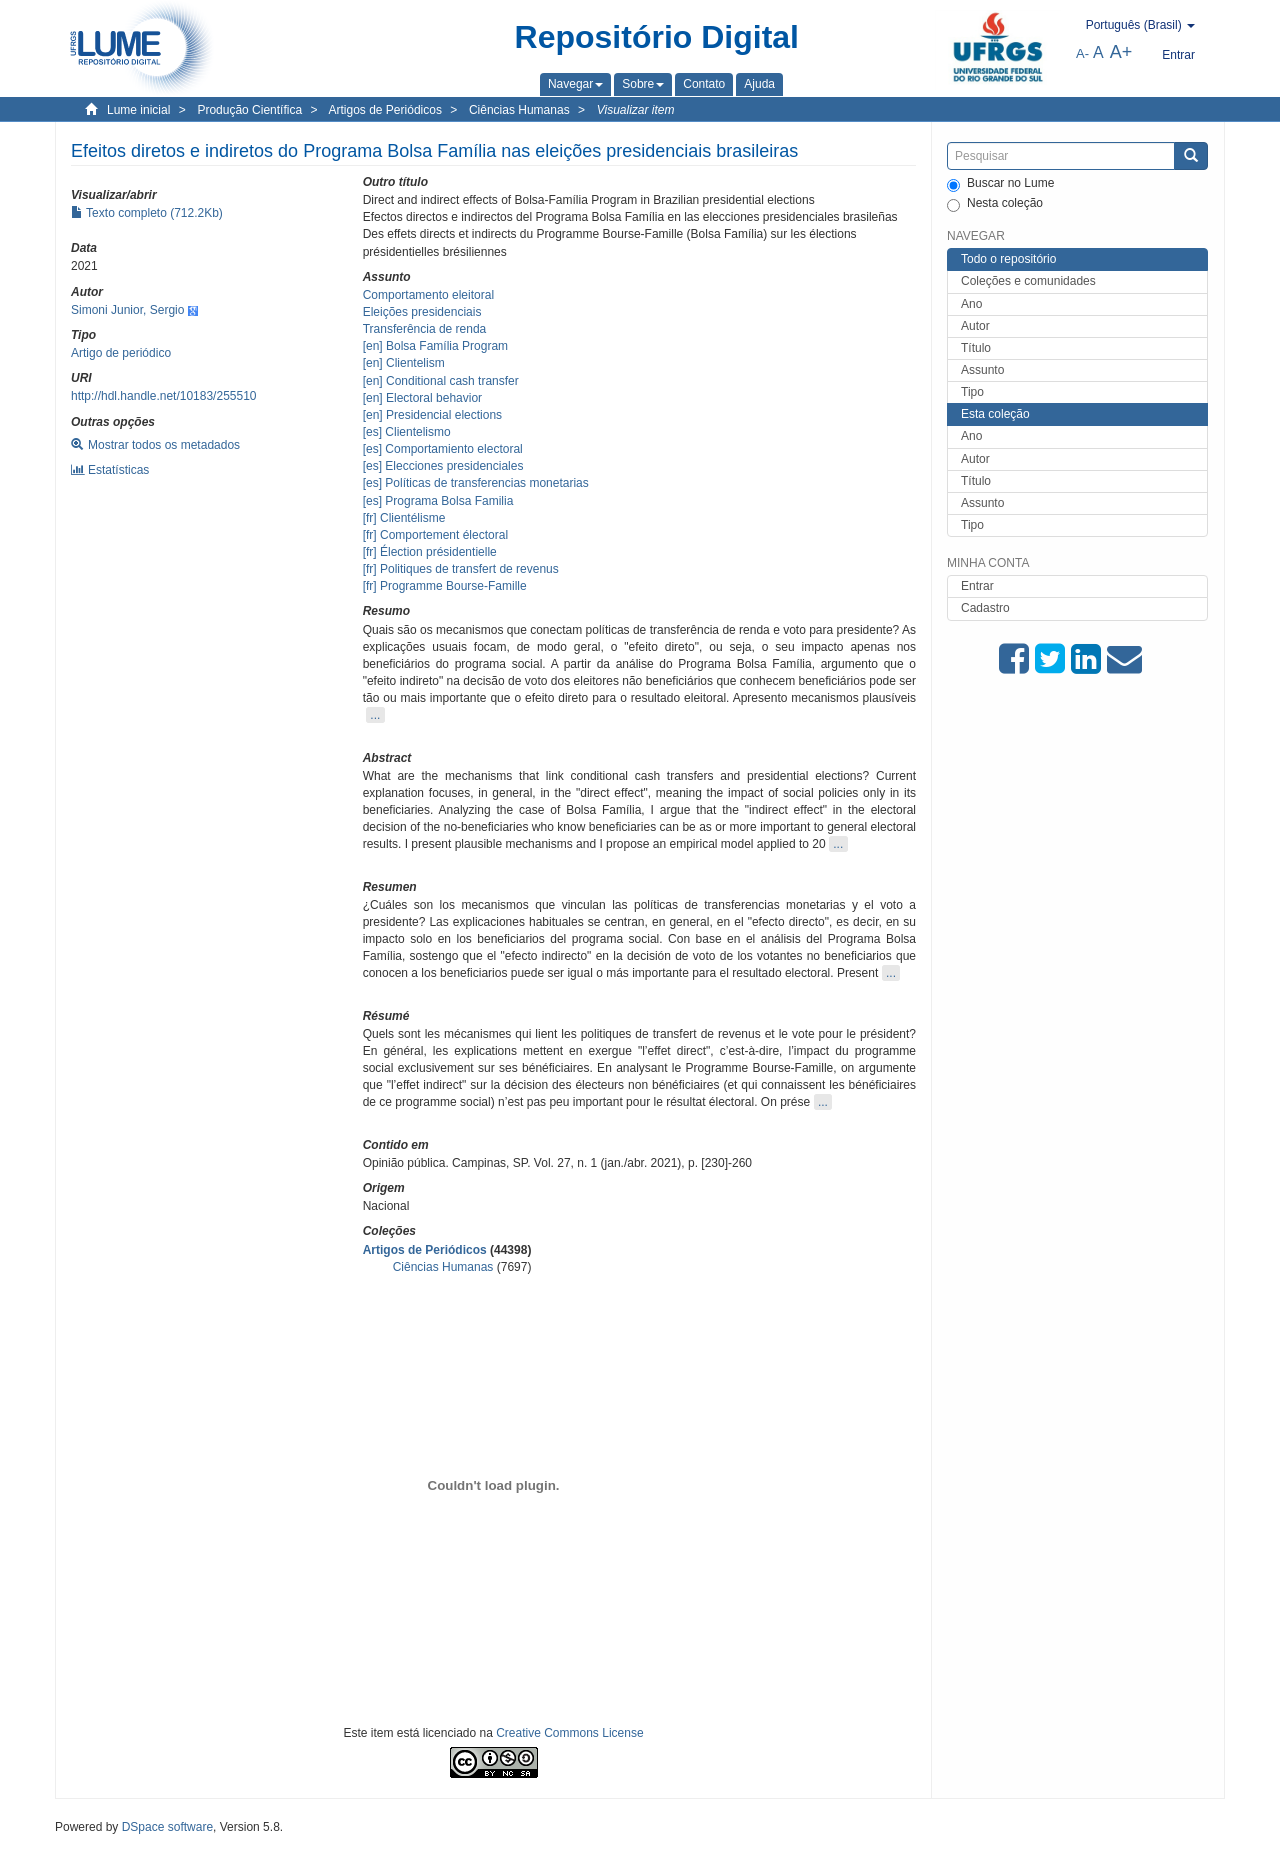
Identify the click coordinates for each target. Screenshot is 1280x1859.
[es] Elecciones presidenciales (443, 466)
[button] (575, 84)
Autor (975, 326)
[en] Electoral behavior (422, 398)
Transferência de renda (425, 329)
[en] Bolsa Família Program (435, 346)
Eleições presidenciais (422, 312)
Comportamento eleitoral (428, 295)
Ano (971, 304)
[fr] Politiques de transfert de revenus (461, 569)
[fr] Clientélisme (404, 518)
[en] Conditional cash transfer (441, 381)
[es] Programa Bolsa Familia (438, 501)
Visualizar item (636, 110)
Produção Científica (249, 110)
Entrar (977, 586)
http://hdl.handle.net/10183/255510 (164, 396)
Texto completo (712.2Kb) (147, 213)
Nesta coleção (995, 204)
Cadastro (985, 608)
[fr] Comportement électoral (435, 535)
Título (976, 348)
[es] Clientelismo (407, 432)
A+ (1121, 52)
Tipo (972, 392)
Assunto (982, 370)
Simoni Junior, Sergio (127, 310)
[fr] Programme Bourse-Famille (445, 586)
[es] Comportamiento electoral (443, 449)
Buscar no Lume (1000, 184)
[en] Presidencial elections (432, 415)
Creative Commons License (569, 1733)
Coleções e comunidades (1028, 281)
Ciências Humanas (519, 110)
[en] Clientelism (404, 363)
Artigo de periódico (121, 353)
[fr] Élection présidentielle (430, 552)
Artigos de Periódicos (385, 110)
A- (1082, 53)
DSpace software (167, 1827)
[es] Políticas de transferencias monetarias (476, 483)
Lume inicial (138, 110)
